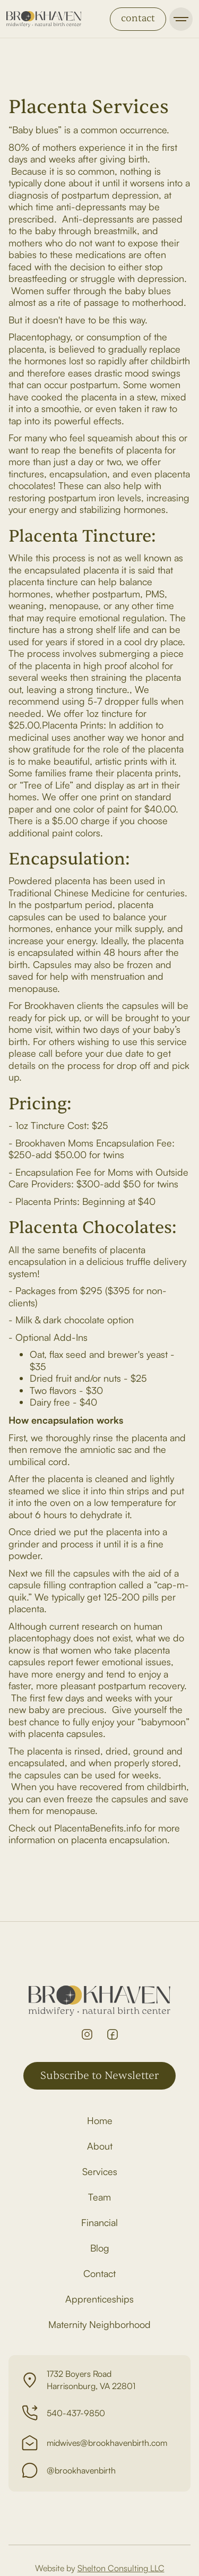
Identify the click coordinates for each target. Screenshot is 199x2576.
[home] (43, 19)
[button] (181, 19)
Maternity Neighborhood (99, 2324)
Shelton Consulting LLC (121, 2568)
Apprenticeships (99, 2299)
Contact (99, 2273)
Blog (99, 2248)
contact (138, 18)
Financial (99, 2222)
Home (100, 2120)
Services (99, 2171)
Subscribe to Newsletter (99, 2075)
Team (99, 2197)
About (100, 2146)
